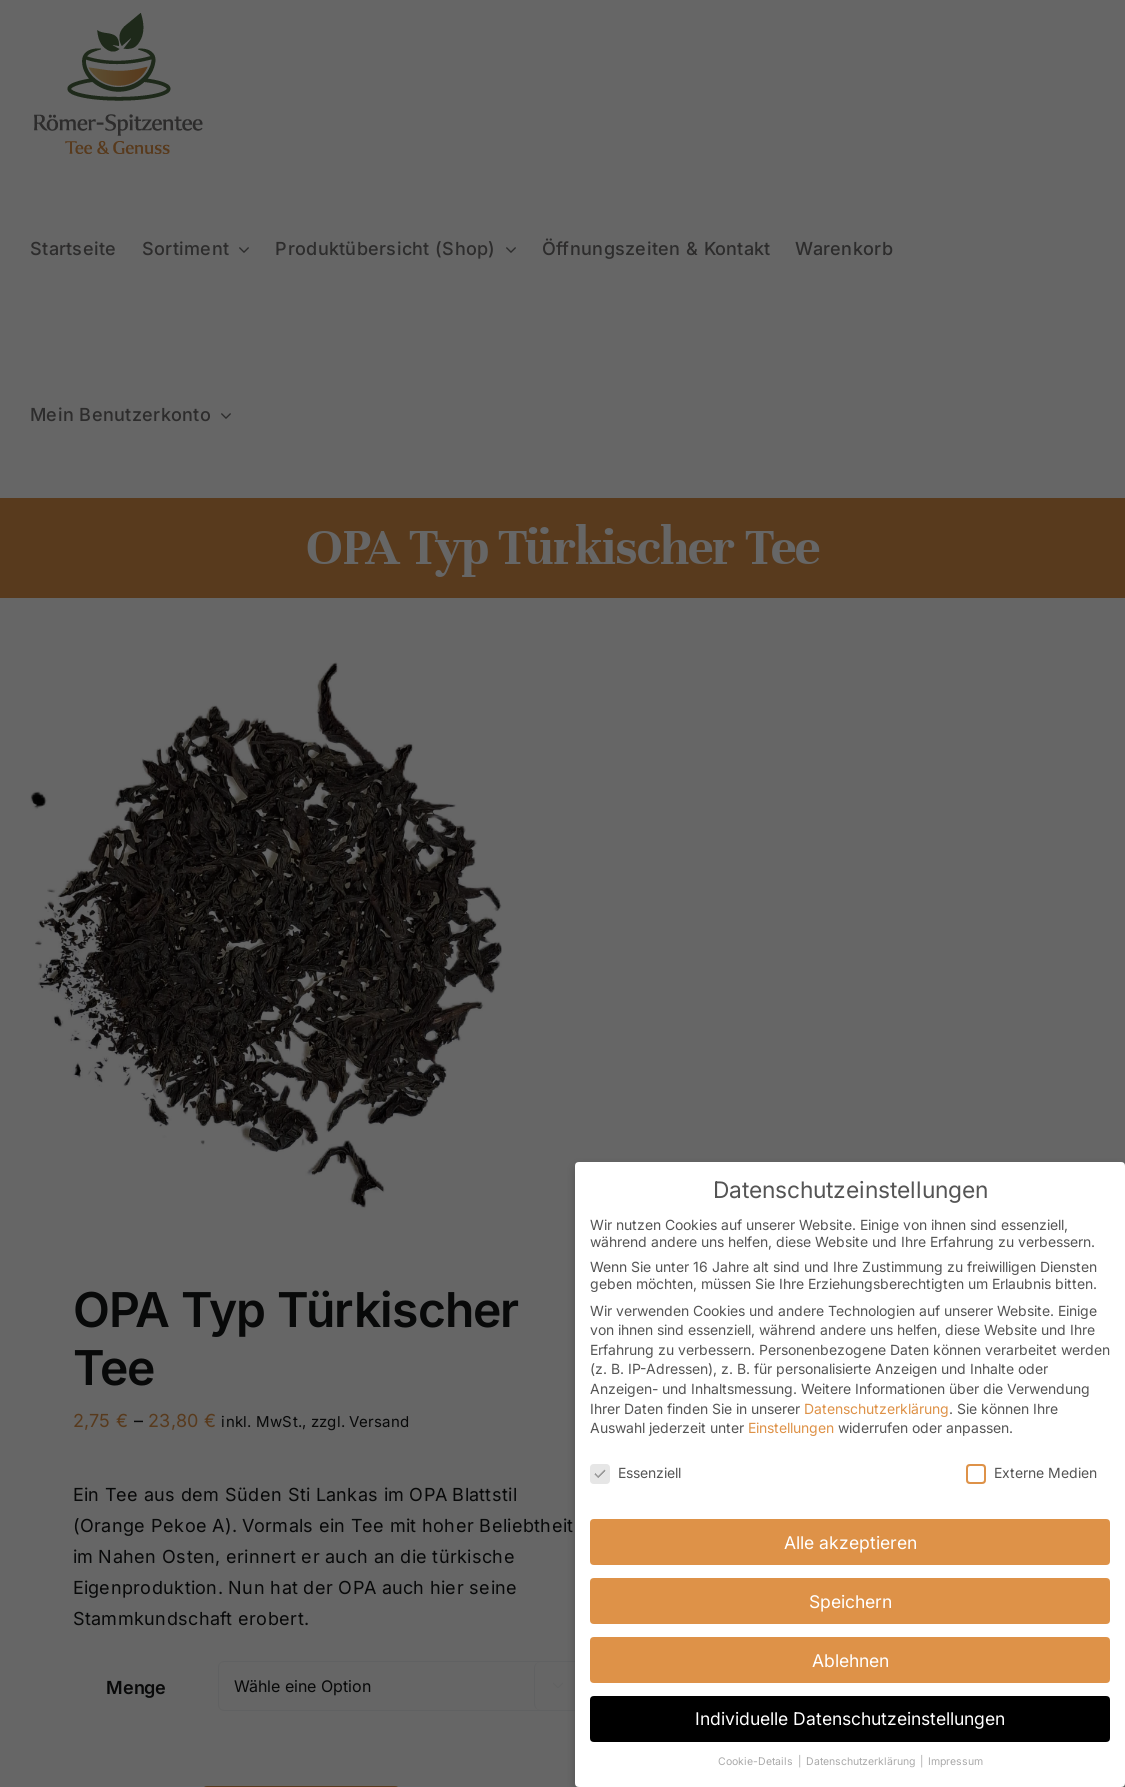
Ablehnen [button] (850, 1660)
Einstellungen (791, 1427)
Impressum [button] (955, 1761)
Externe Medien (1031, 1472)
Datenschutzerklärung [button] (862, 1761)
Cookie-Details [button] (757, 1761)
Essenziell (635, 1472)
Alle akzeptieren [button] (850, 1542)
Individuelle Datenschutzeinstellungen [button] (850, 1718)
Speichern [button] (850, 1601)
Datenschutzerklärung (876, 1408)
